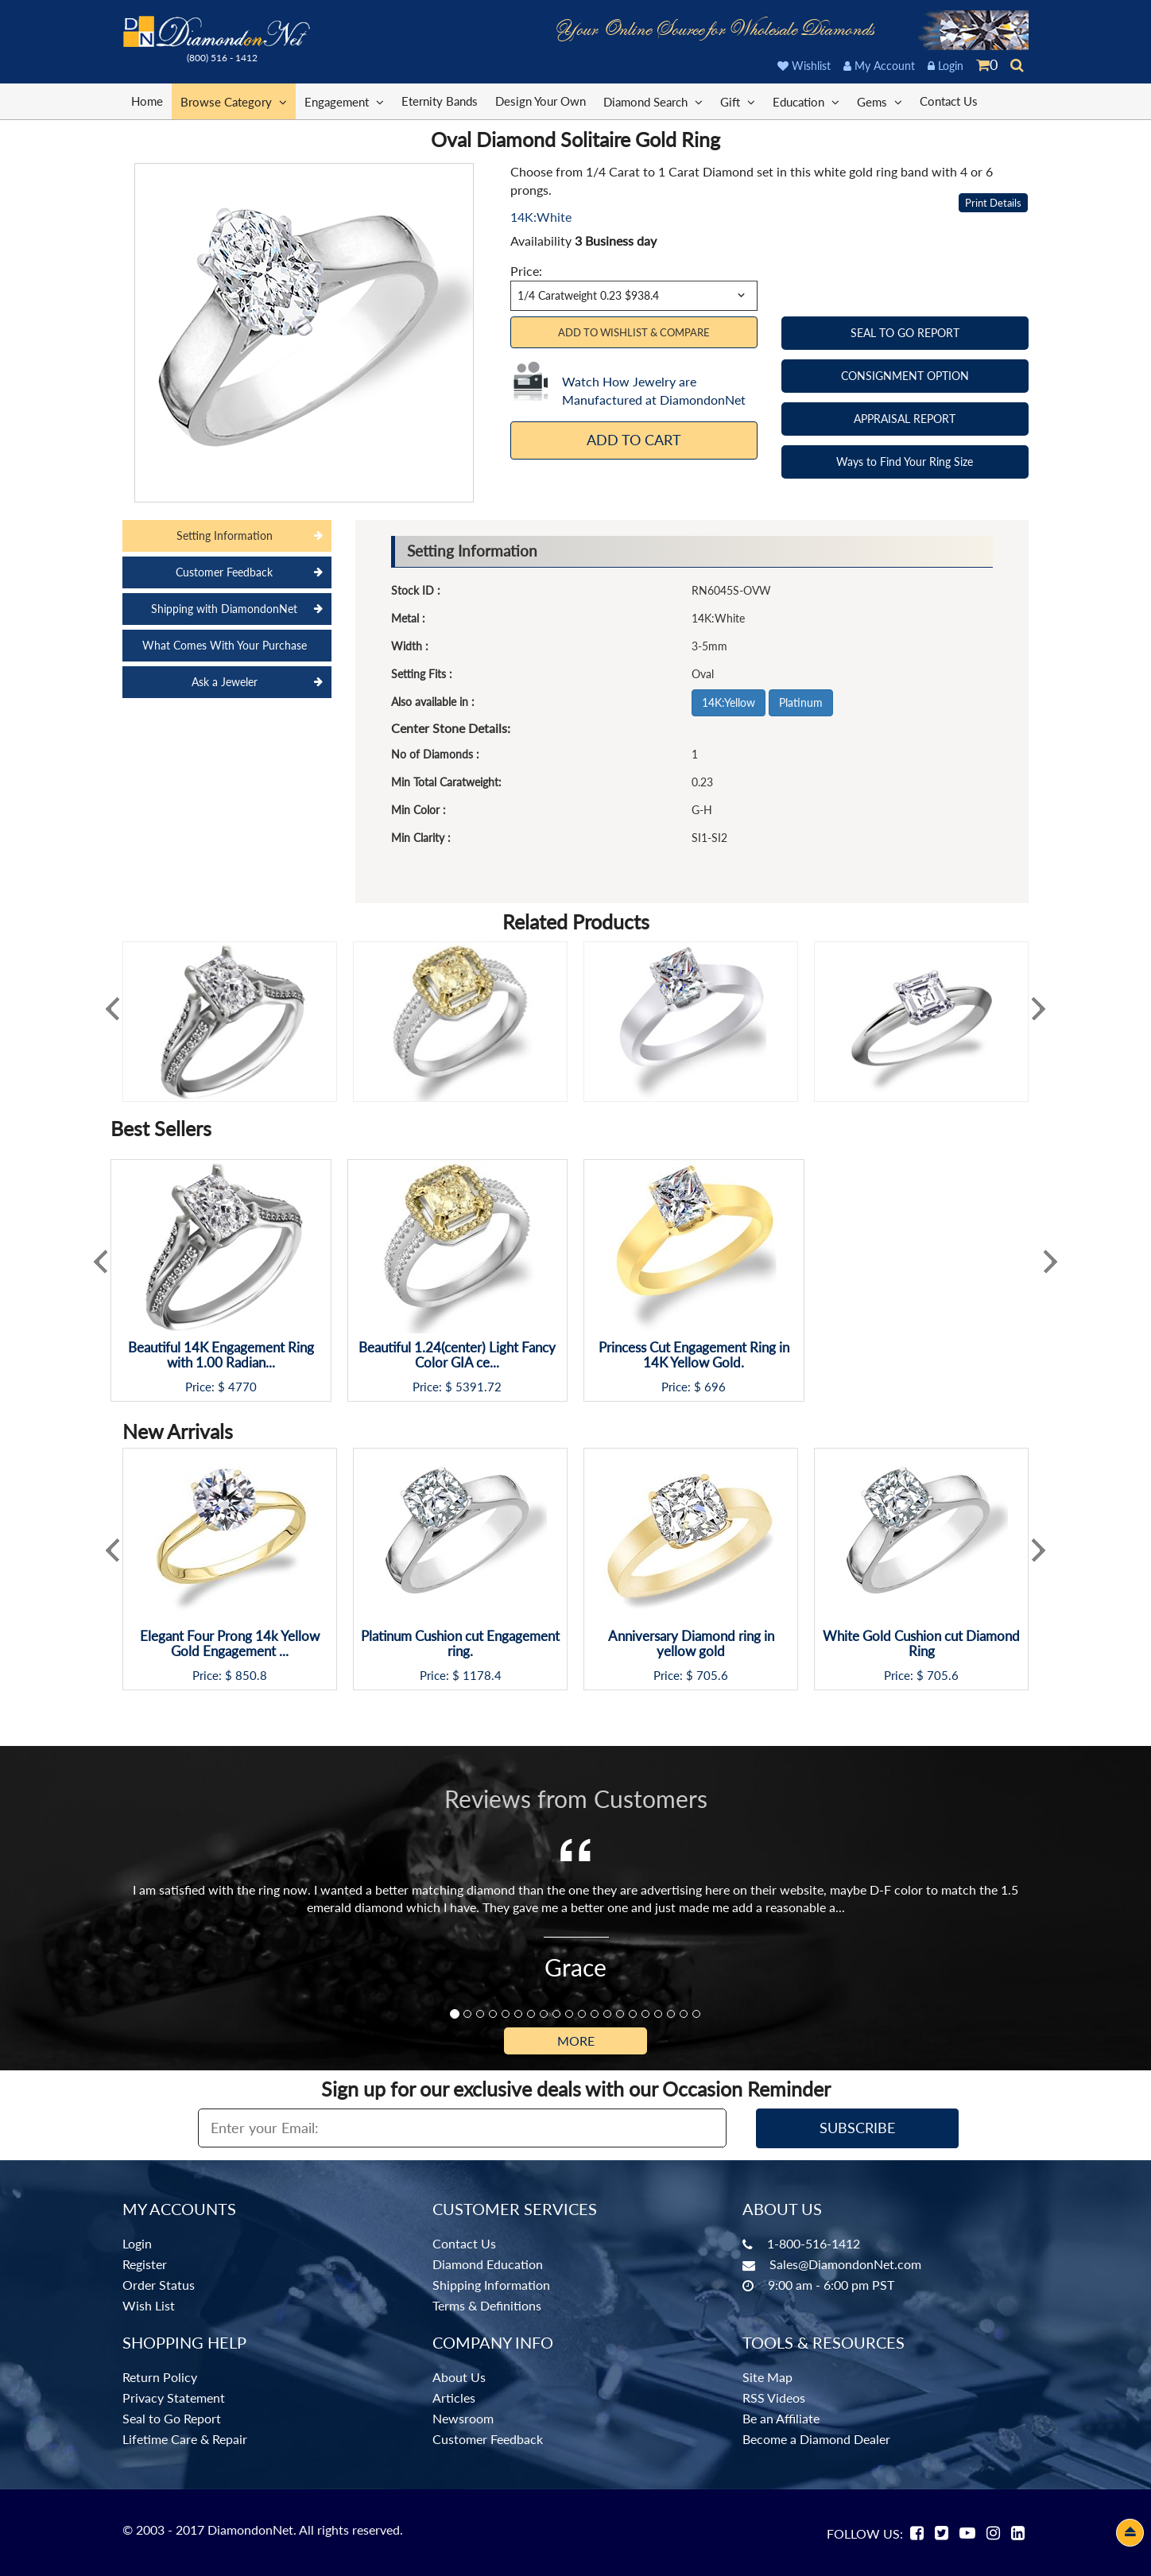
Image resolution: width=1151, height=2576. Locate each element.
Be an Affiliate (781, 2418)
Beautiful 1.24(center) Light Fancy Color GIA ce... (457, 1355)
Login (945, 65)
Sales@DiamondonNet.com (845, 2263)
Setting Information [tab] (224, 535)
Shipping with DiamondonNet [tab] (224, 608)
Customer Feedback (487, 2438)
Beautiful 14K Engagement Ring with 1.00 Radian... (221, 1355)
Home (147, 101)
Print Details (993, 202)
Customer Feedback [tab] (224, 572)
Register (144, 2263)
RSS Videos (773, 2397)
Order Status (158, 2284)
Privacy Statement (173, 2397)
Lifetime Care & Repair (184, 2438)
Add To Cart (634, 439)
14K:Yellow (728, 702)
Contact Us (949, 101)
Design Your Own (540, 101)
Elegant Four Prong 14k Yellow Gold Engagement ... (230, 1643)
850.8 (251, 1675)
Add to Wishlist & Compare (634, 332)
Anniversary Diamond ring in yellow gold (691, 1643)
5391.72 (478, 1387)
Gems (879, 101)
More (576, 2040)
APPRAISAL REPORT (904, 418)
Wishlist (804, 65)
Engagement (344, 101)
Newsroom (463, 2418)
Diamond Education (487, 2263)
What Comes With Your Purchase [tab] (224, 645)
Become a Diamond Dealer (816, 2438)
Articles (453, 2397)
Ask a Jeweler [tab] (225, 682)
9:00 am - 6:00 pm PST (831, 2284)
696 (715, 1387)
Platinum (801, 702)
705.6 (712, 1675)
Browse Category (233, 101)
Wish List (148, 2305)
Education (806, 101)
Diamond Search (653, 101)
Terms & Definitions (486, 2305)
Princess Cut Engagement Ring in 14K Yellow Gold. (694, 1355)
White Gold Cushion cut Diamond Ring (921, 1643)
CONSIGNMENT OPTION (905, 375)
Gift (737, 101)
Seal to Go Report (171, 2418)
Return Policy (159, 2376)
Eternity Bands (439, 101)
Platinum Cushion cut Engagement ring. (460, 1643)
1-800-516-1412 (813, 2243)
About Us (459, 2376)
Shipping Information (491, 2284)
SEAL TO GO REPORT (905, 332)
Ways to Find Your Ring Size (904, 461)
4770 (242, 1387)
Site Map (767, 2376)
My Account (879, 65)
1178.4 (482, 1675)
